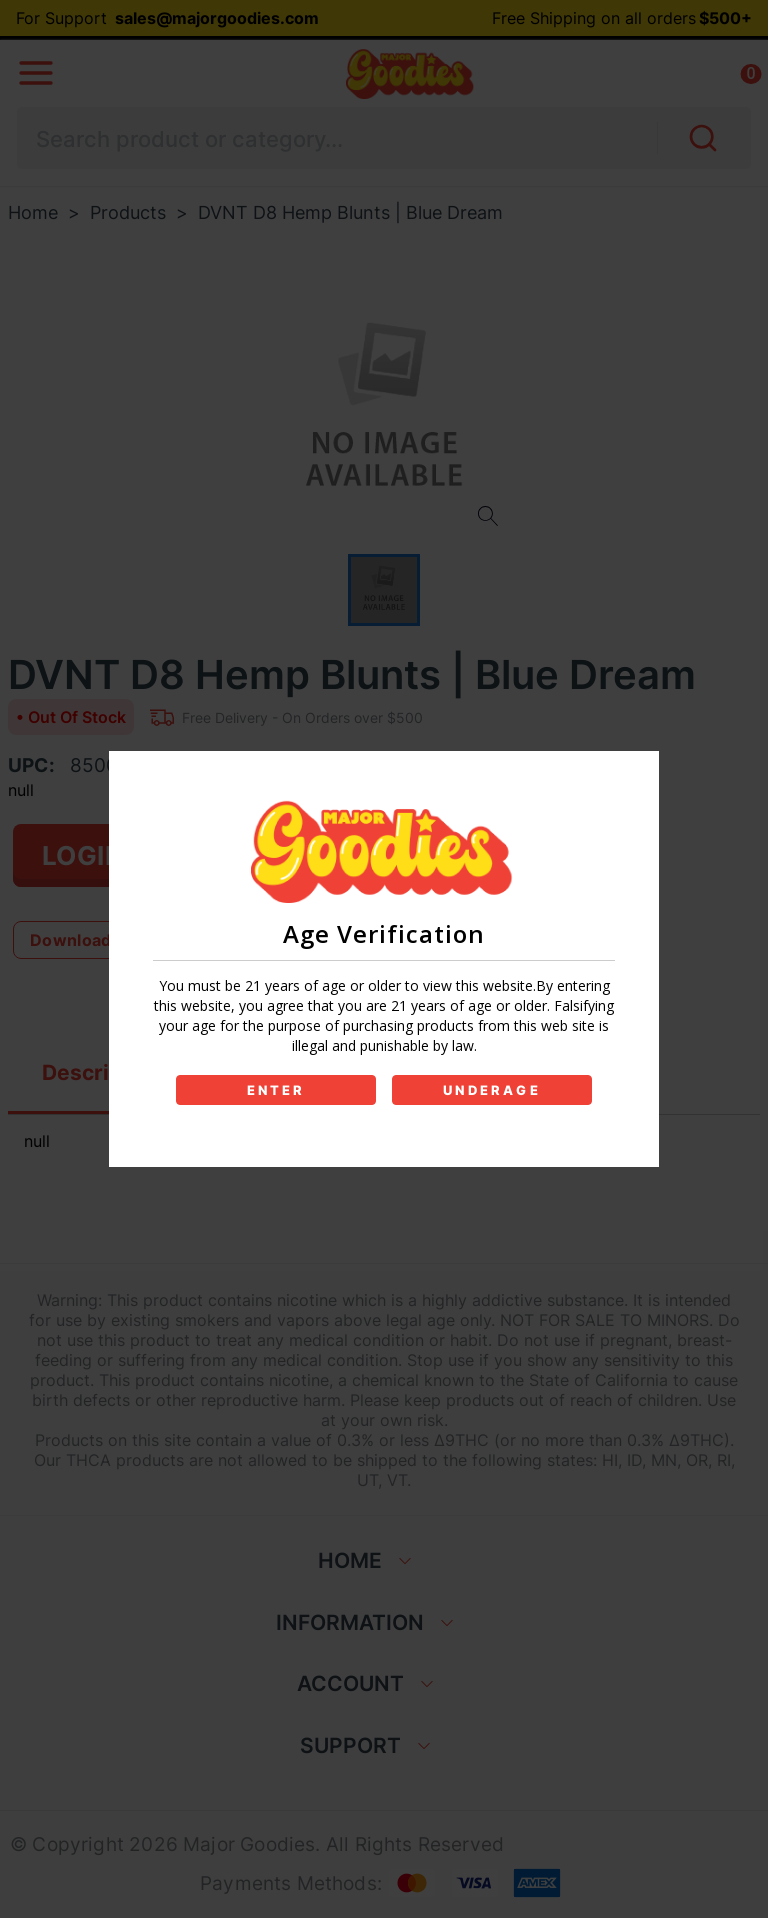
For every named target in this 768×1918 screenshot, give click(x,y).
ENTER (276, 1090)
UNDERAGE (492, 1090)
